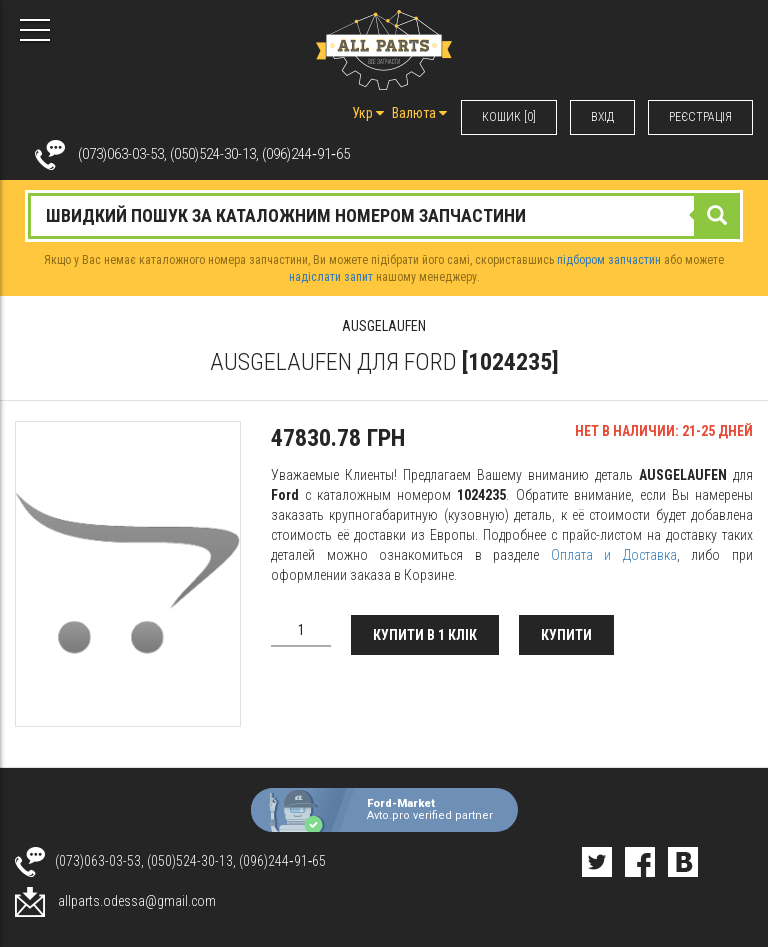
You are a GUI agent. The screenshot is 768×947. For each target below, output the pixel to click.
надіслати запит (331, 277)
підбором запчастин (609, 260)
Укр (368, 113)
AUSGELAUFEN (384, 326)
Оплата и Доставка (614, 555)
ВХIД (602, 117)
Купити (566, 635)
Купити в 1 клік (425, 635)
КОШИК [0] (509, 117)
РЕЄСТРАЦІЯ (700, 117)
